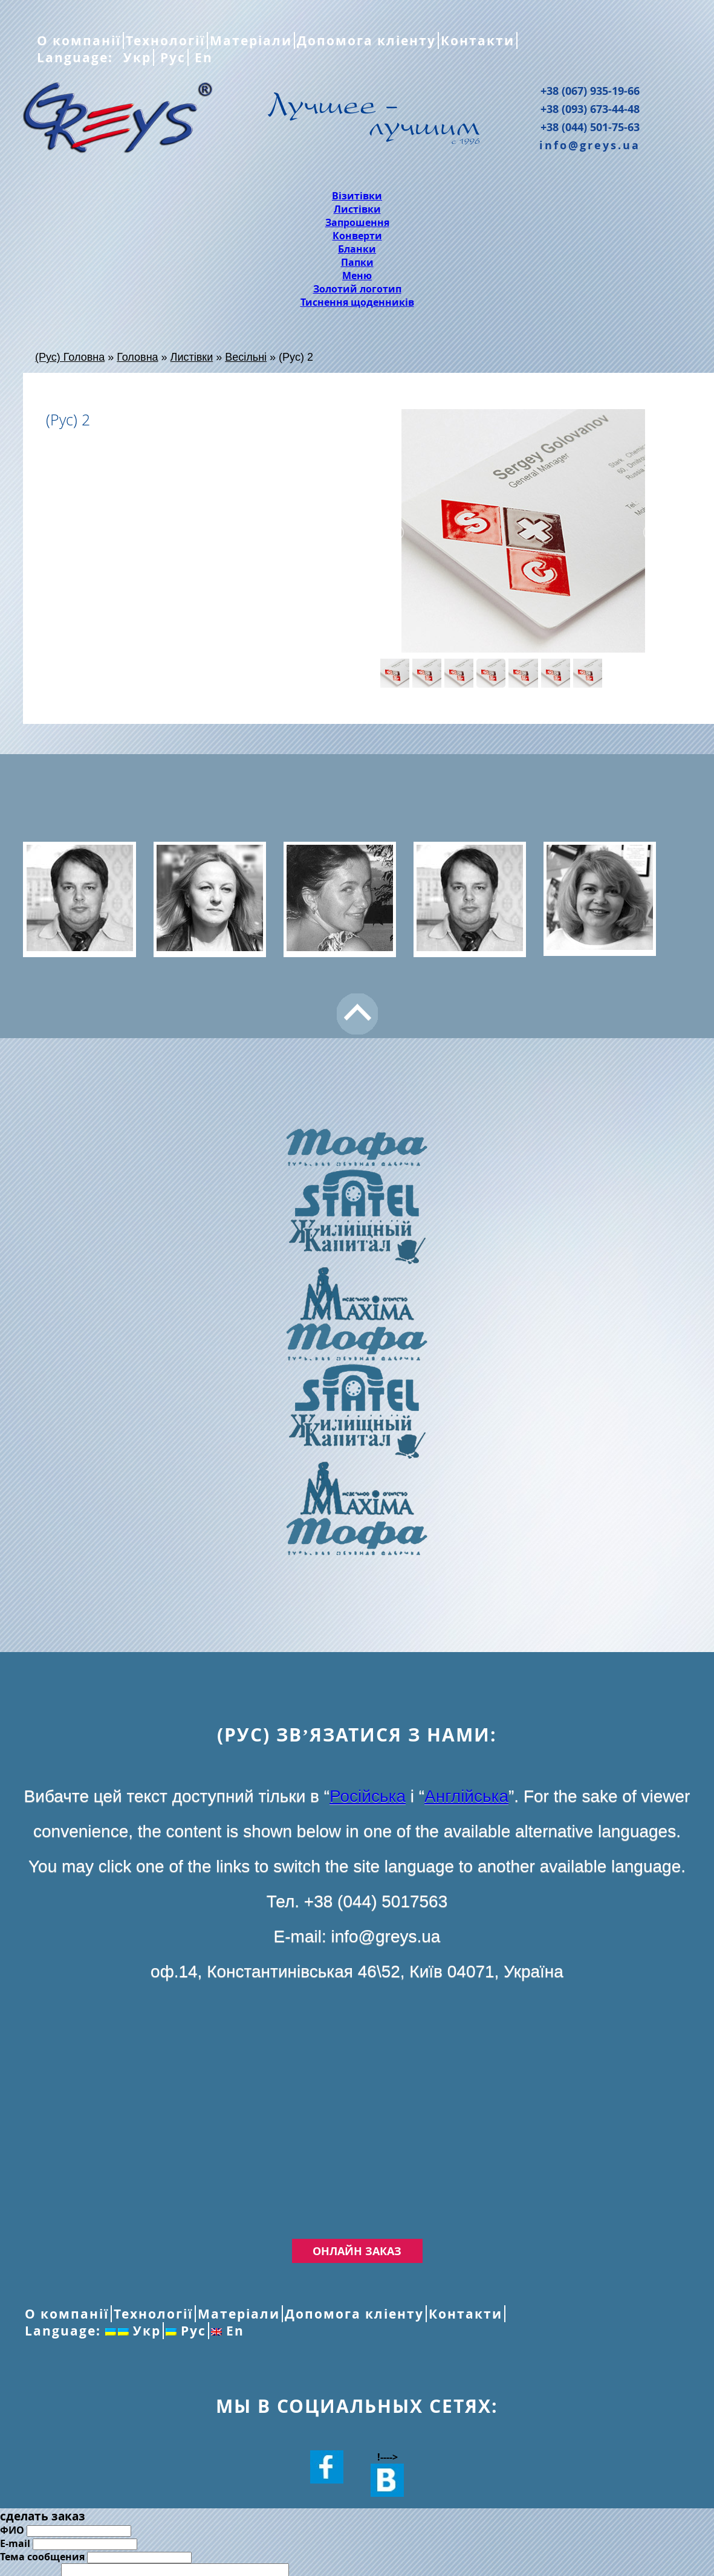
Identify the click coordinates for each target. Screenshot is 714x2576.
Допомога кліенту (366, 40)
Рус (171, 57)
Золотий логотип (357, 288)
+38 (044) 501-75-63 (590, 127)
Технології (165, 40)
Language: (77, 57)
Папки (357, 262)
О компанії (79, 40)
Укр (135, 57)
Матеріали (251, 40)
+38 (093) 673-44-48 (590, 109)
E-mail (15, 2543)
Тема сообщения (42, 2556)
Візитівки (357, 195)
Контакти (477, 40)
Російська (367, 1796)
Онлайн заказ (357, 2251)
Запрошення (357, 222)
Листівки (357, 209)
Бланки (357, 249)
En (201, 57)
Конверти (357, 235)
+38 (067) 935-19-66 (590, 90)
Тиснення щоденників (357, 302)
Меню (357, 275)
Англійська (466, 1796)
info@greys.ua (589, 145)
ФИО (12, 2530)
